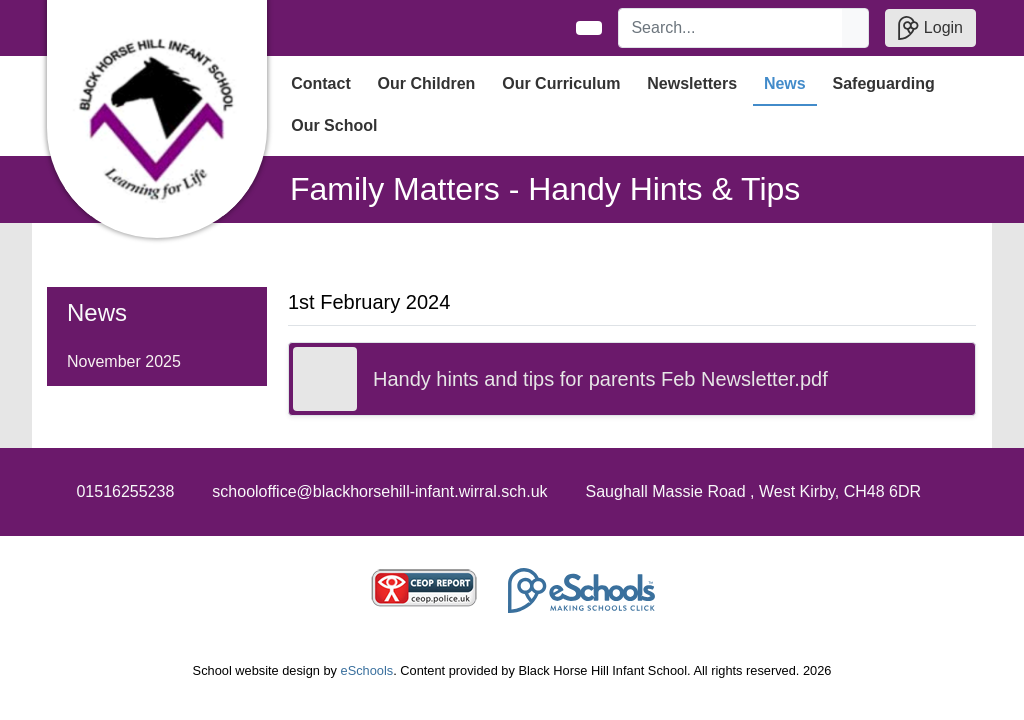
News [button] (785, 83)
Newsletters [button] (692, 83)
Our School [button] (334, 125)
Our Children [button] (427, 83)
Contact (321, 83)
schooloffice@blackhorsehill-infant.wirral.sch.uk (379, 491)
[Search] (731, 28)
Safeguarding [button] (884, 83)
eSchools (367, 670)
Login (930, 28)
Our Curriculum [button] (561, 83)
